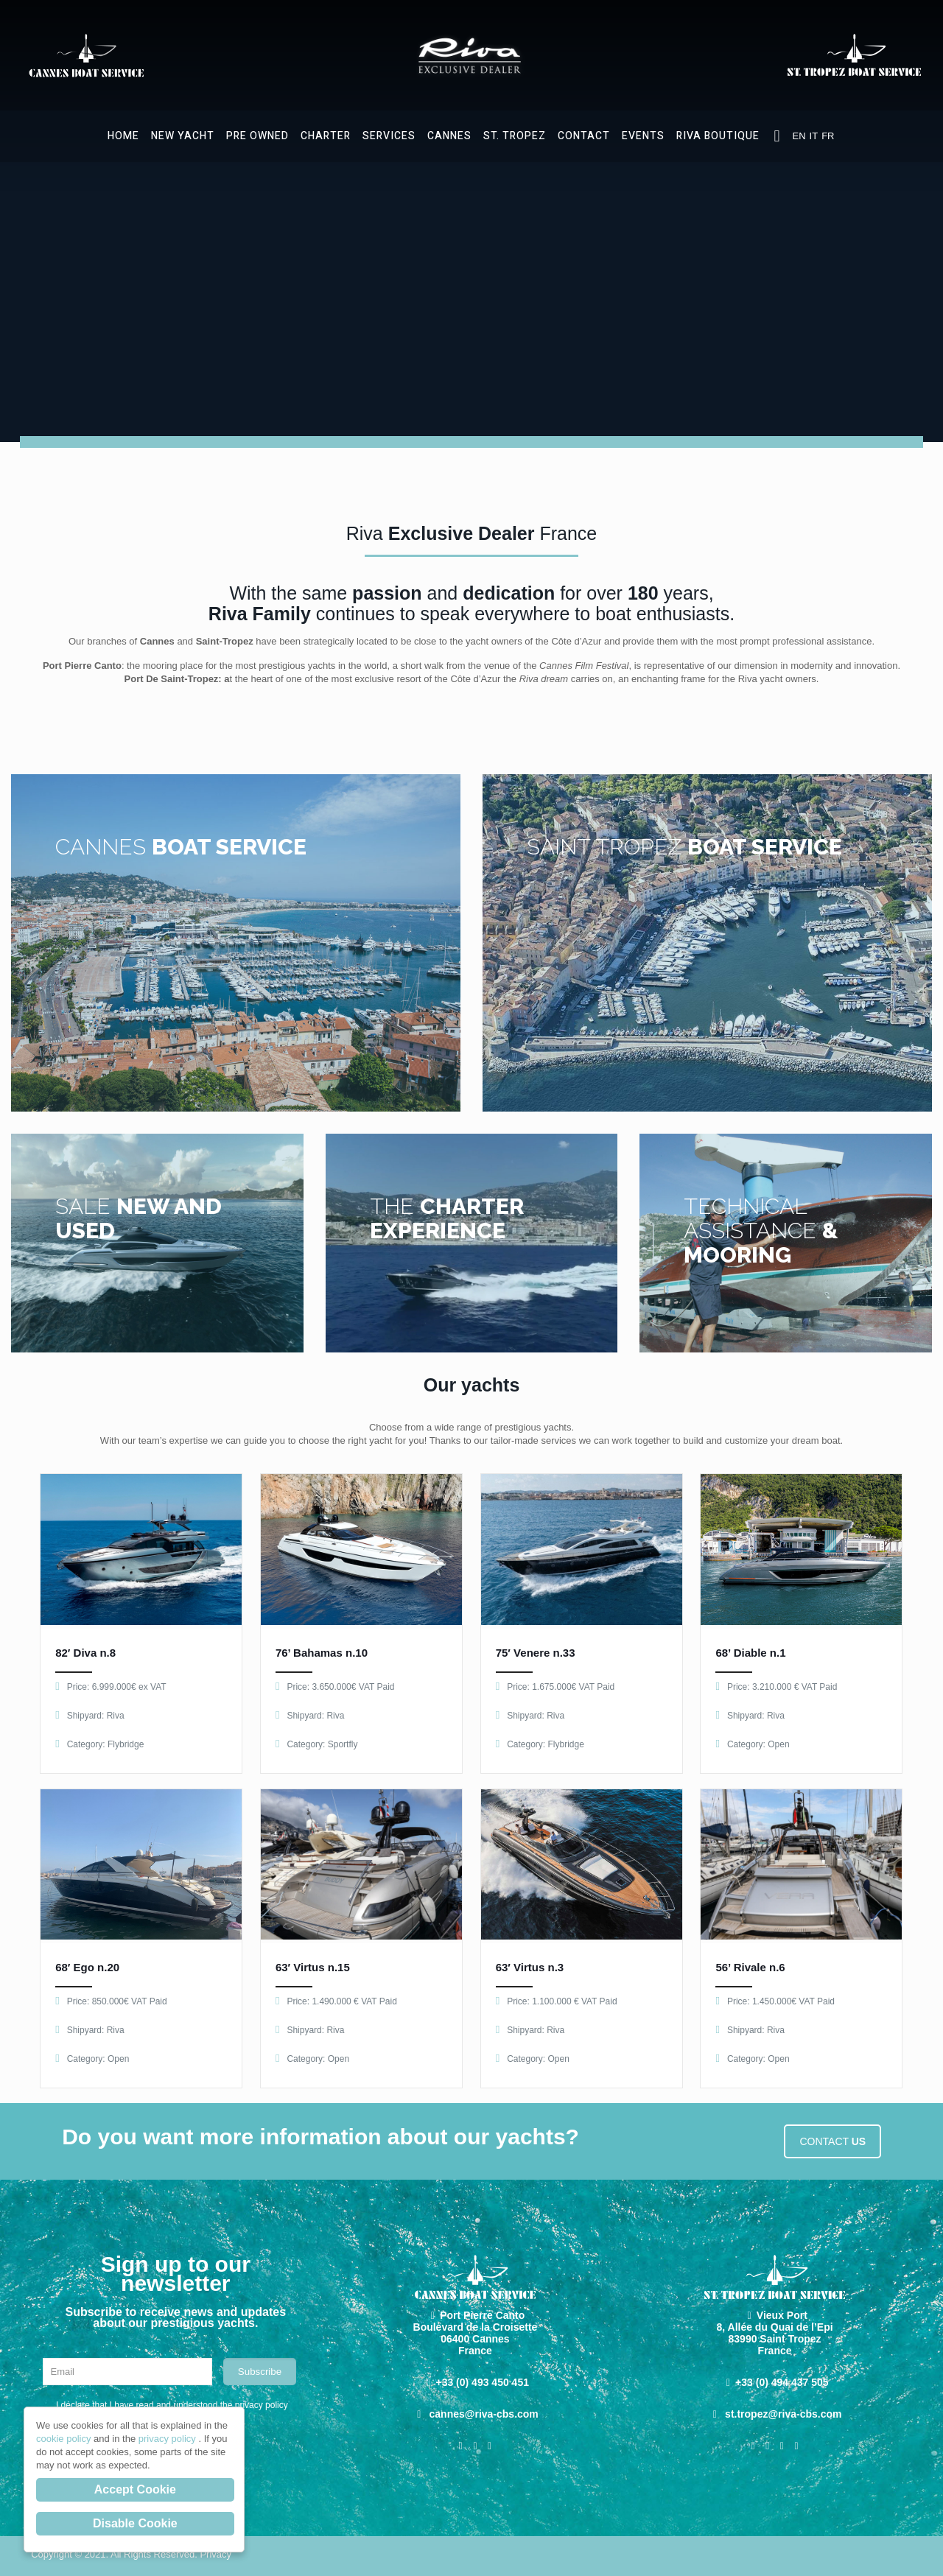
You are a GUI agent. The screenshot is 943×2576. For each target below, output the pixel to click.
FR (827, 135)
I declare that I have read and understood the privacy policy (172, 2405)
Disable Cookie (135, 2523)
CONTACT (832, 2141)
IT (814, 135)
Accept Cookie (135, 2489)
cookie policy (65, 2438)
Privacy (215, 2554)
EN (799, 135)
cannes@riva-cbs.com (484, 2414)
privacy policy (169, 2438)
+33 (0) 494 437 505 (782, 2382)
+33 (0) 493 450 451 (482, 2382)
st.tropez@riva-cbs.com (783, 2414)
